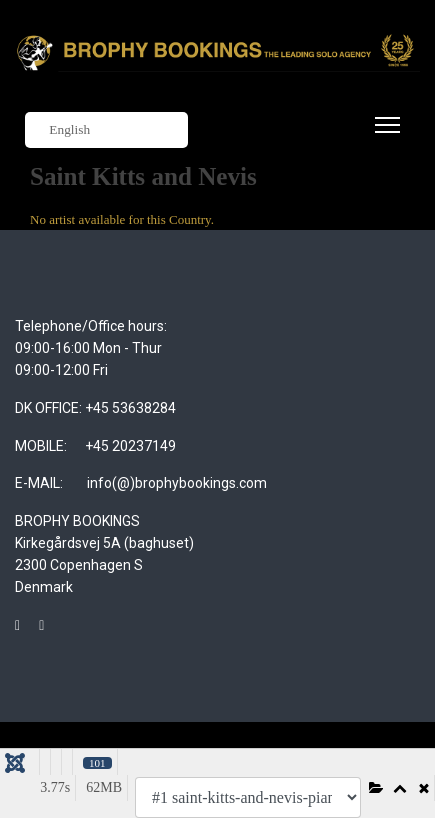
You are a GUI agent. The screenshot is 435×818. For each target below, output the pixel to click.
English (60, 130)
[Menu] (383, 137)
